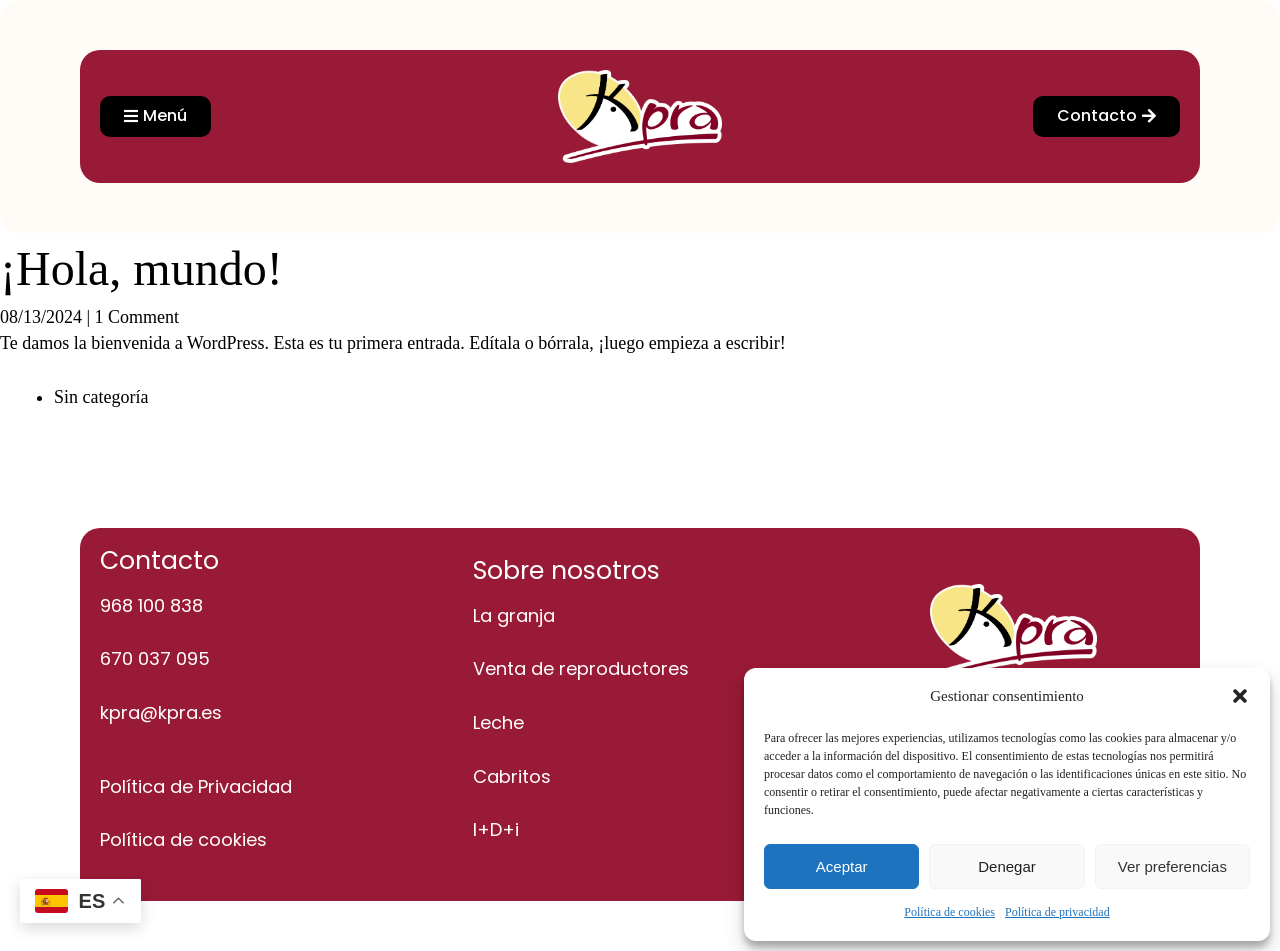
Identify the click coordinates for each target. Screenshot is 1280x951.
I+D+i (496, 829)
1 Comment (137, 317)
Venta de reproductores (581, 668)
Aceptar (842, 866)
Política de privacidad (1057, 912)
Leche (498, 722)
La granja (514, 615)
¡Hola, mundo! (141, 268)
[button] (1240, 696)
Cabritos (512, 776)
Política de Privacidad (196, 786)
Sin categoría (101, 397)
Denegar (1007, 866)
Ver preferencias (1172, 866)
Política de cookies (949, 912)
